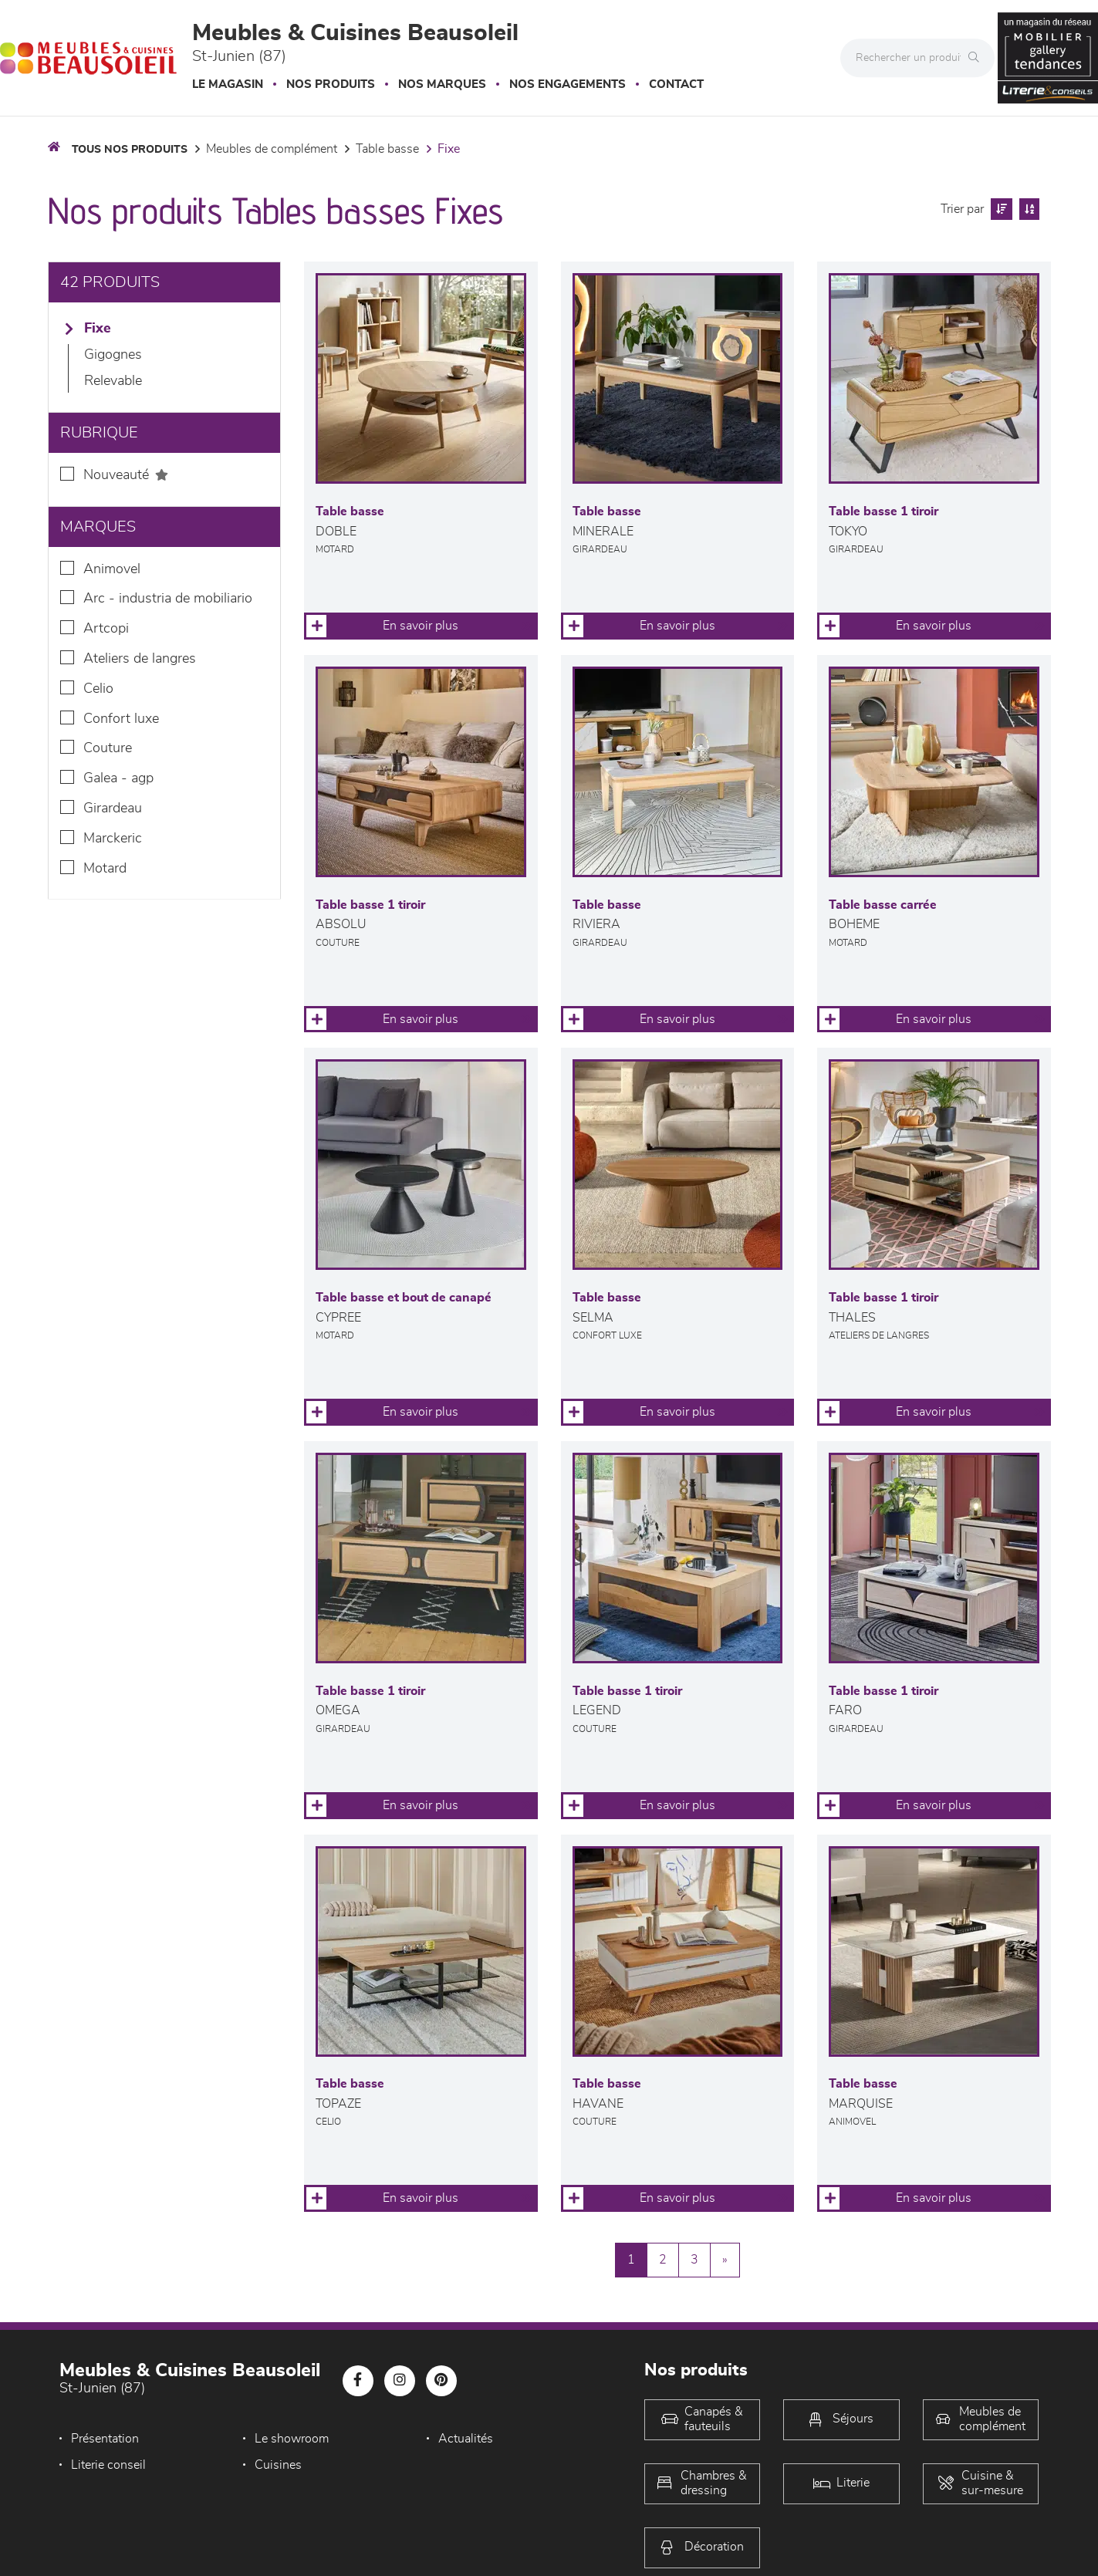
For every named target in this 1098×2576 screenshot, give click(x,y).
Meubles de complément (271, 149)
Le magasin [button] (227, 84)
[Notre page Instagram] (399, 2380)
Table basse (387, 149)
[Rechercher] (978, 58)
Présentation (105, 2439)
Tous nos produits (130, 149)
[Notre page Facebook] (358, 2380)
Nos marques (442, 84)
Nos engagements (567, 84)
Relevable (113, 381)
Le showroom (291, 2439)
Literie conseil (108, 2465)
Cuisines (277, 2465)
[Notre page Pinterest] (441, 2380)
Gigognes (113, 355)
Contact (676, 84)
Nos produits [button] (330, 84)
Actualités (464, 2439)
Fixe (449, 149)
